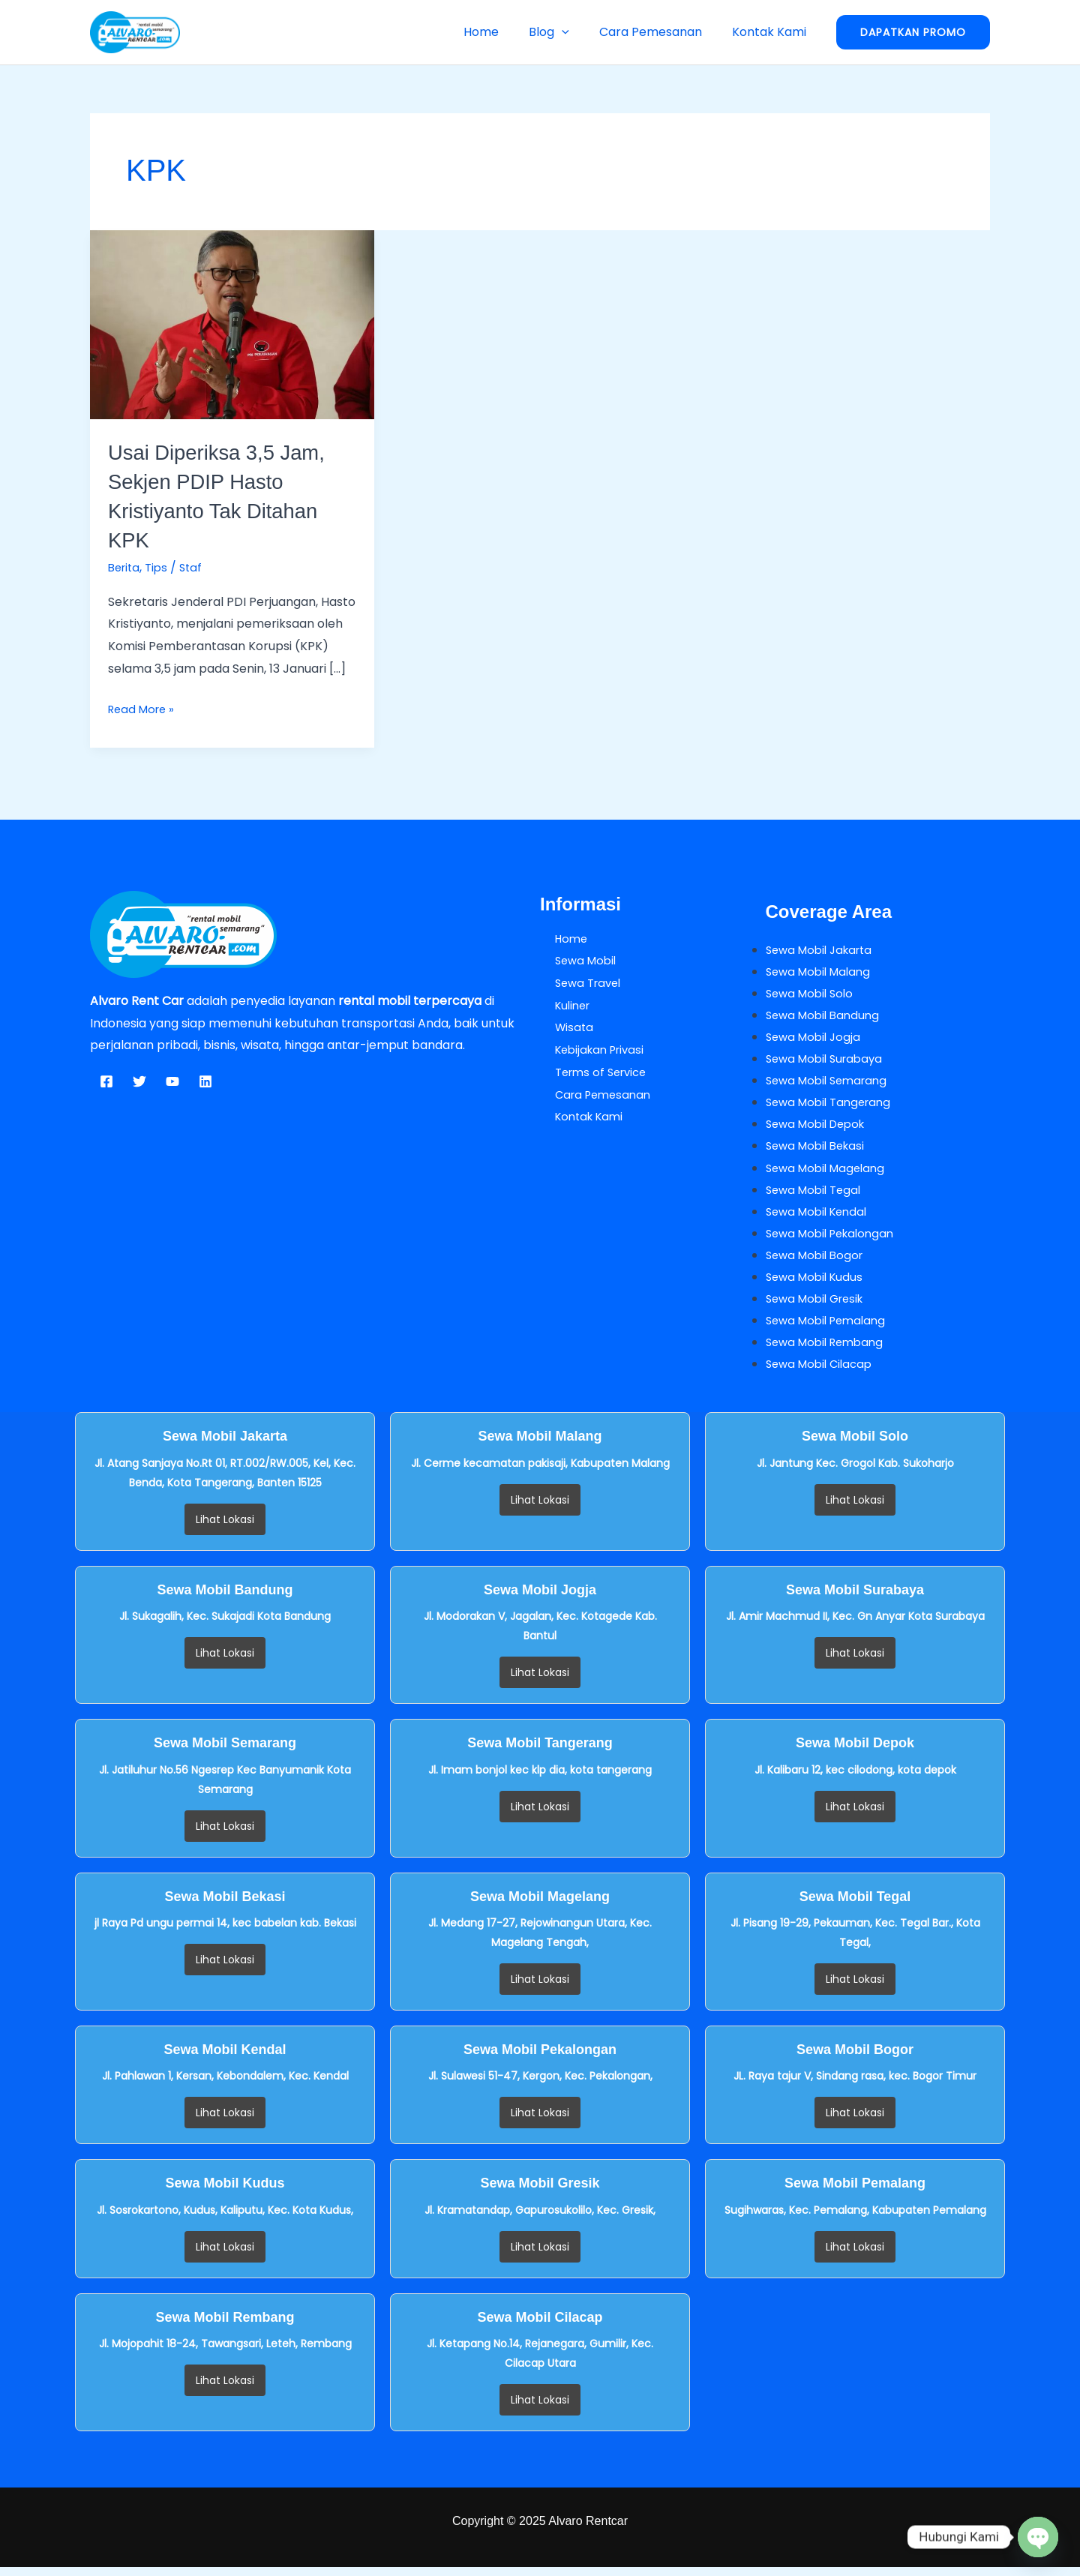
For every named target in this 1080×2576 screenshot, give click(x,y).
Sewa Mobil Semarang (831, 1083)
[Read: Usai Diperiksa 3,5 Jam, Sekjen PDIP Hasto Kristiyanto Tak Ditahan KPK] (232, 324)
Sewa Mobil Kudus (817, 1283)
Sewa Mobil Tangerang (833, 1105)
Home (502, 31)
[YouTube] (172, 1081)
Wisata (560, 1027)
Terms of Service (590, 1072)
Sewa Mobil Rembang (829, 1350)
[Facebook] (106, 1081)
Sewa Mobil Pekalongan (835, 1239)
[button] (576, 31)
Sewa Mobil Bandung (826, 1016)
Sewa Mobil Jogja (816, 1038)
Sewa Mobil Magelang (829, 1172)
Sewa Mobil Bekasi (819, 1150)
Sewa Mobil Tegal (817, 1194)
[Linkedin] (205, 1081)
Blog (564, 31)
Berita (125, 567)
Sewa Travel (576, 982)
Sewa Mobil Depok (820, 1127)
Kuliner (560, 1005)
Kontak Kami (772, 31)
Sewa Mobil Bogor (818, 1261)
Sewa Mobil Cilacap (823, 1372)
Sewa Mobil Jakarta (823, 949)
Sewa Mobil (573, 960)
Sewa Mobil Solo (813, 994)
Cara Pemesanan (659, 31)
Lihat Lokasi (225, 1528)
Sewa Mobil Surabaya (828, 1060)
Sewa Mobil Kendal (820, 1216)
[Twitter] (139, 1081)
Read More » (144, 708)
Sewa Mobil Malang (822, 971)
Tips (160, 567)
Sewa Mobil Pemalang (830, 1328)
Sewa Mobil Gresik (819, 1306)
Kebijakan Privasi (589, 1049)
